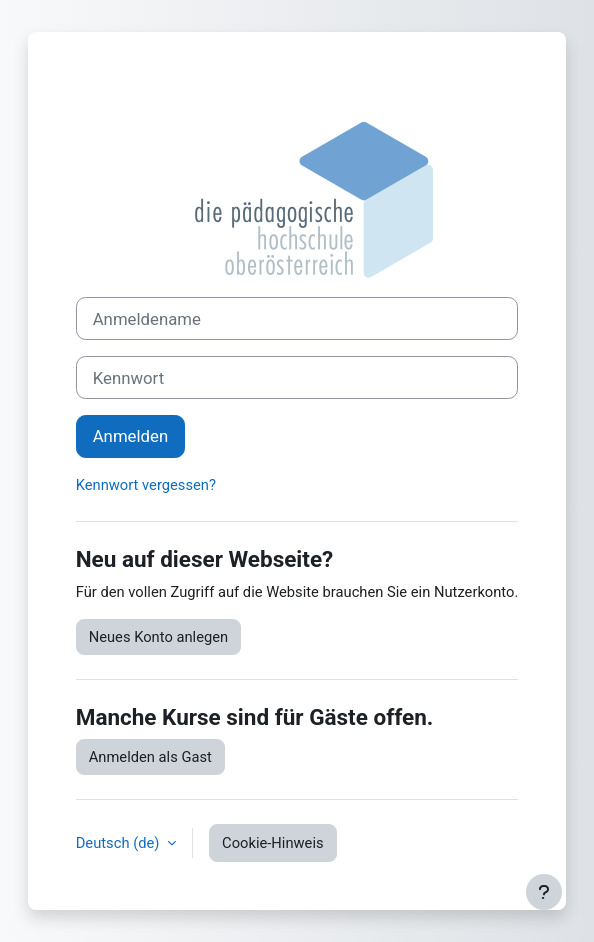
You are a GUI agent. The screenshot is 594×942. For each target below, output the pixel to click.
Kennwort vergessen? (146, 485)
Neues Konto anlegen (158, 637)
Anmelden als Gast (150, 757)
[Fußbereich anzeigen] (544, 892)
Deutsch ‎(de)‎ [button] (119, 843)
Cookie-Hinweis (273, 843)
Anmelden (130, 436)
